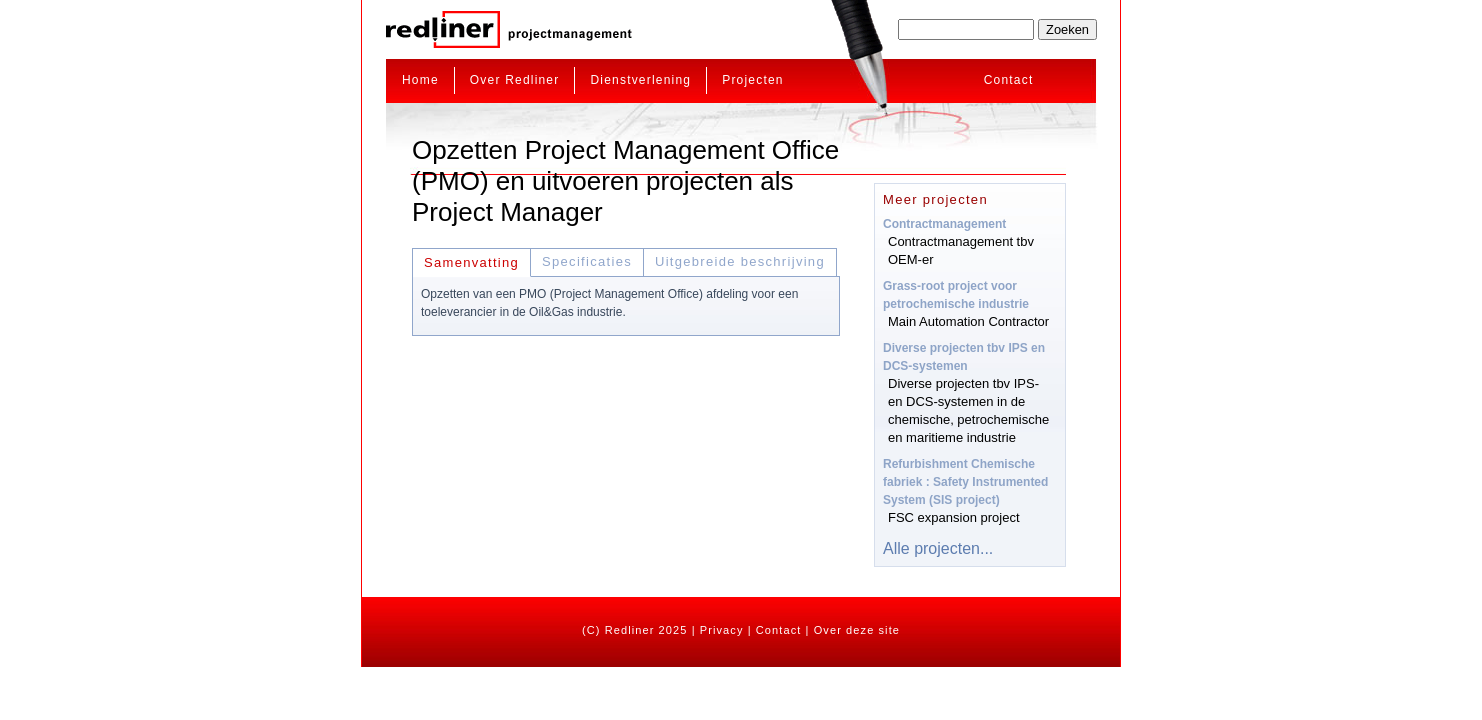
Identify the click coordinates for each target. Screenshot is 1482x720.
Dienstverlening (640, 80)
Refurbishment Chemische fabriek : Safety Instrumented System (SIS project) (965, 482)
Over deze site (857, 630)
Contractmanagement (944, 224)
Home (420, 80)
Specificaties (587, 261)
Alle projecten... (938, 548)
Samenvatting (471, 262)
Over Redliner (515, 80)
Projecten (753, 80)
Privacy (722, 630)
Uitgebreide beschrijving (740, 261)
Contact (1009, 80)
